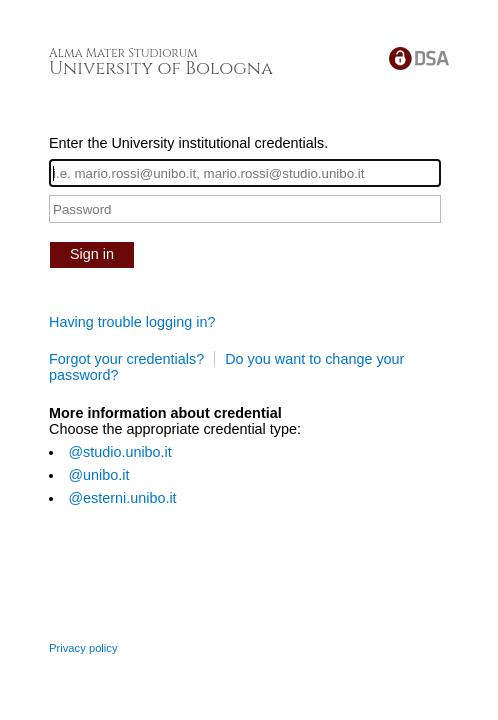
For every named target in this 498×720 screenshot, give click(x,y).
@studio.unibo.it (119, 452)
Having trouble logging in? (132, 322)
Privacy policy (83, 648)
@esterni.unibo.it (122, 498)
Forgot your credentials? (126, 359)
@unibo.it (98, 475)
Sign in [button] (92, 254)
